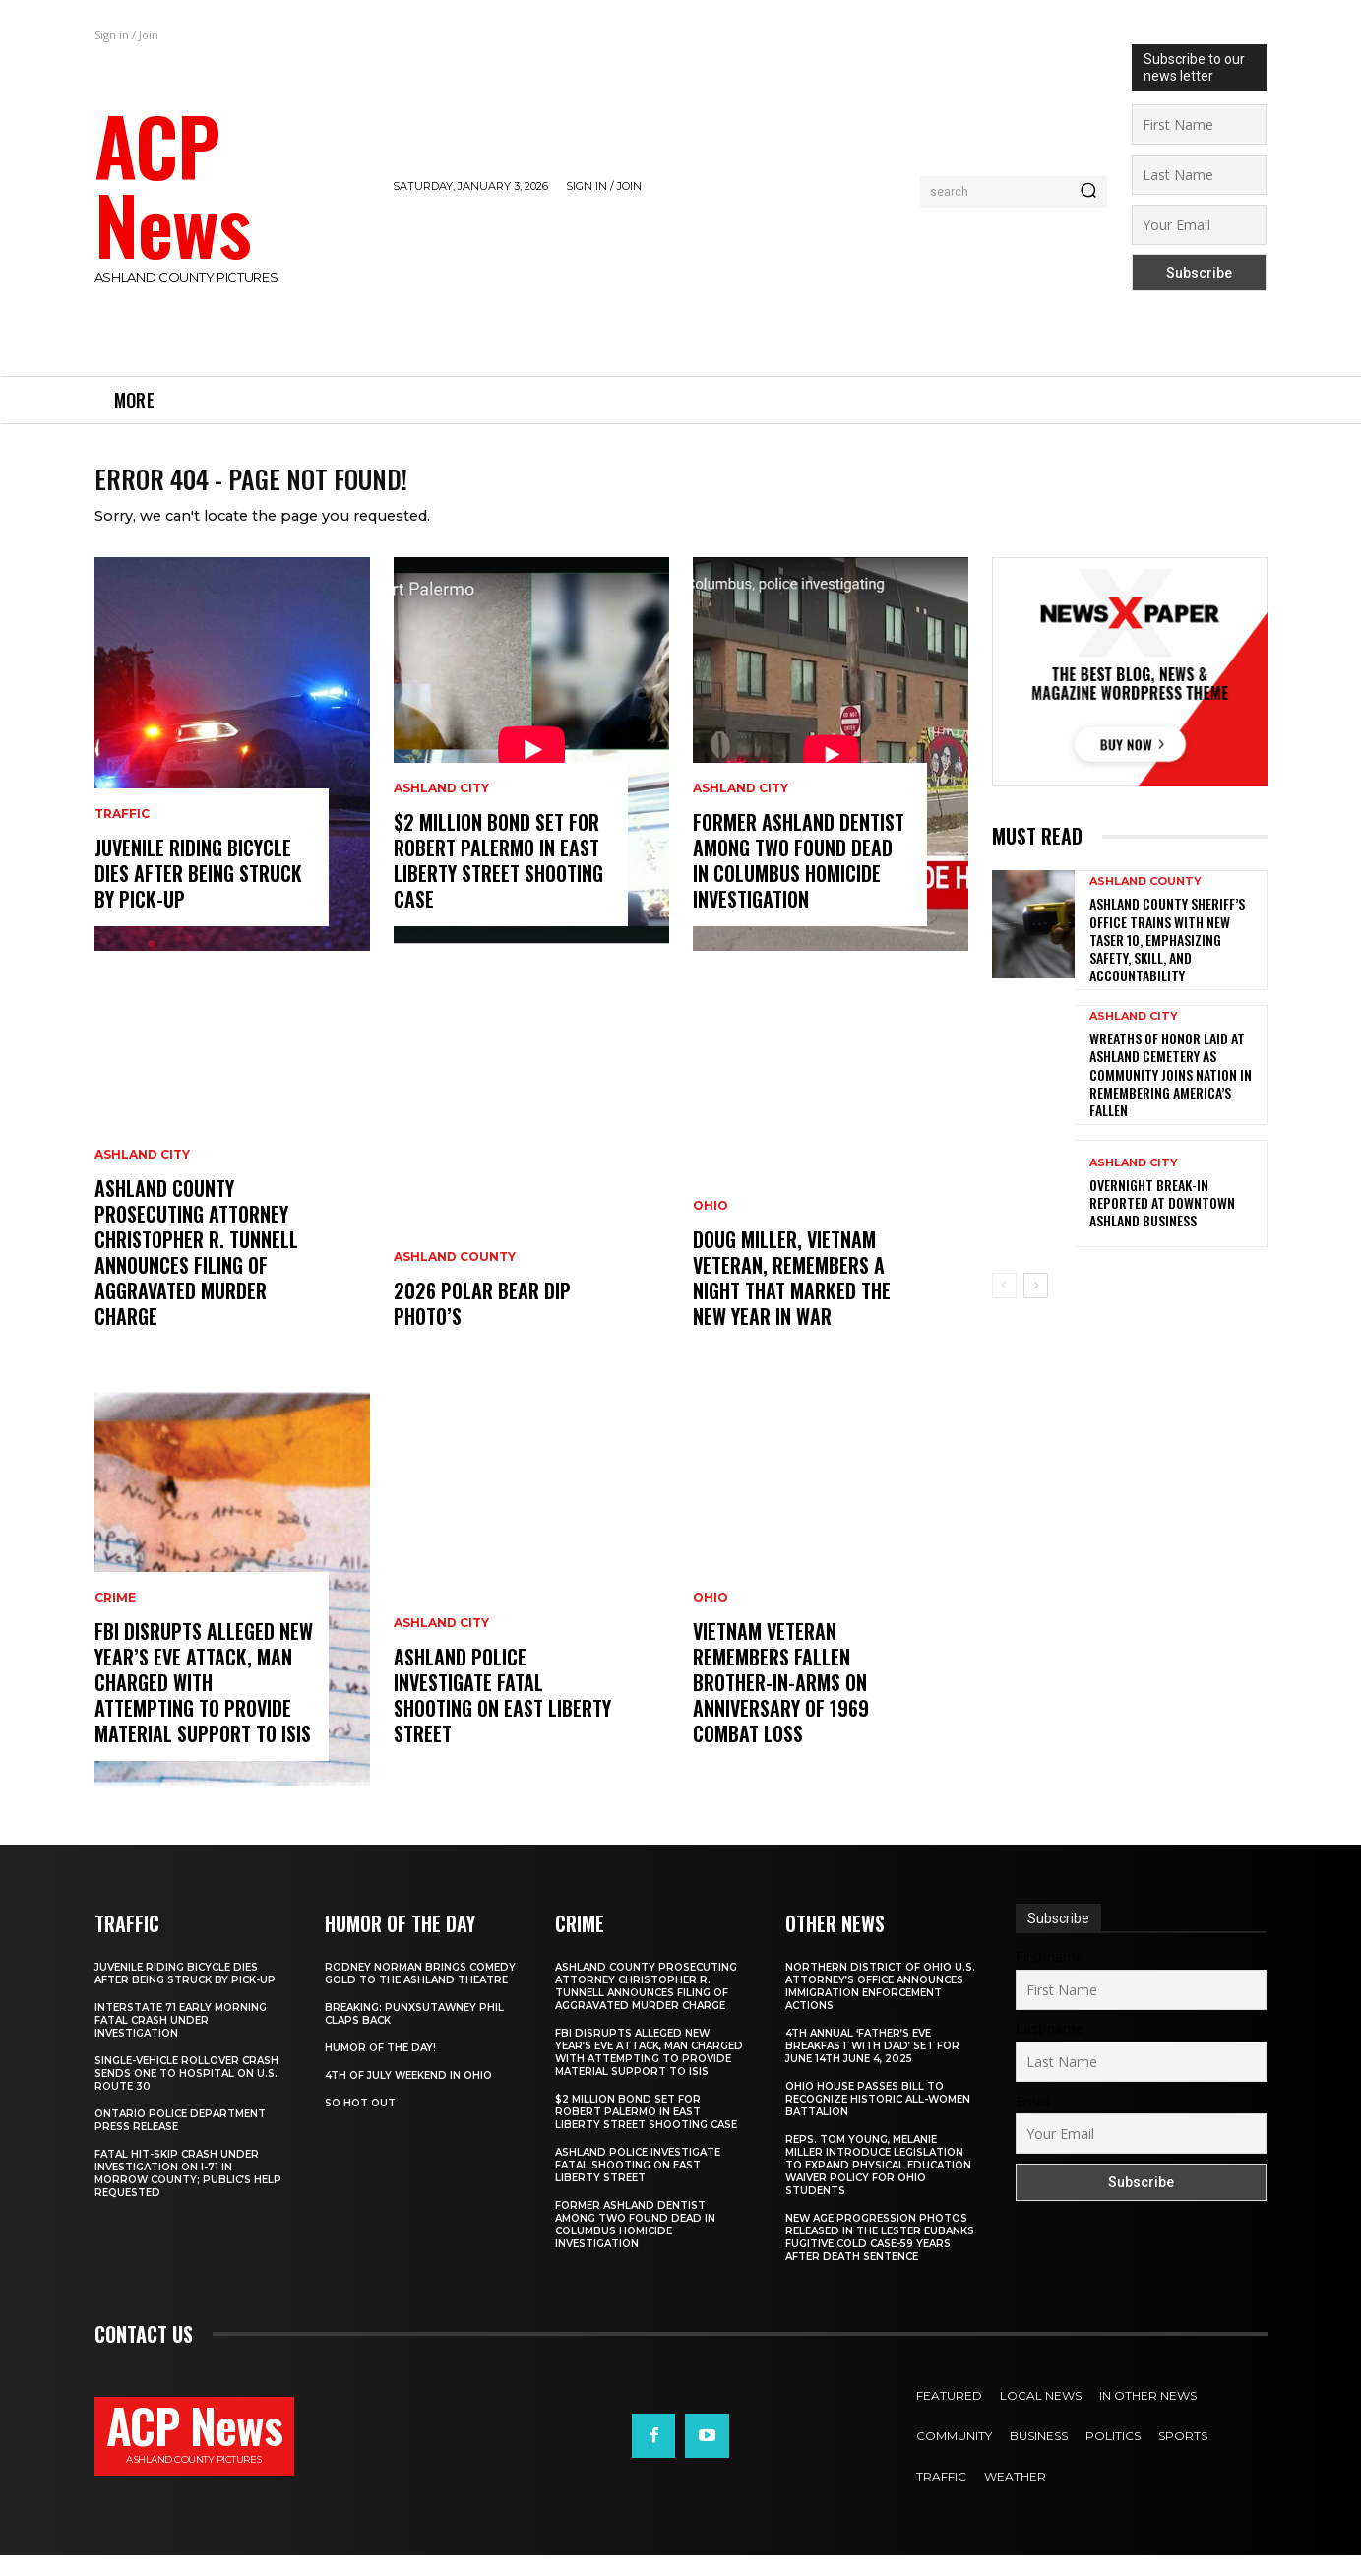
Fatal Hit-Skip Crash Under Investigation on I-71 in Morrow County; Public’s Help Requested (187, 2194)
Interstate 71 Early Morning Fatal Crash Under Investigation (180, 2041)
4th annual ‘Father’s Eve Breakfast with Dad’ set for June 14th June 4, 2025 (872, 2066)
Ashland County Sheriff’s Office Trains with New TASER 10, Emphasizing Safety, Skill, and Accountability (1167, 959)
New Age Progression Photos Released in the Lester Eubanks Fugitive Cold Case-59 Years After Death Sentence (879, 2258)
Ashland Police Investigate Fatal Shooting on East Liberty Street (502, 1716)
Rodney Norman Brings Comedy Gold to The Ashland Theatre (420, 1994)
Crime (115, 1618)
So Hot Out (360, 2123)
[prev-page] (1004, 1306)
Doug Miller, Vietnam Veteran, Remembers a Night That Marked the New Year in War (792, 1298)
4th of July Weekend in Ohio (408, 2096)
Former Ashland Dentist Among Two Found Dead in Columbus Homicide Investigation (798, 881)
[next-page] (1035, 1306)
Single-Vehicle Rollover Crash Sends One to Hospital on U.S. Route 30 (186, 2094)
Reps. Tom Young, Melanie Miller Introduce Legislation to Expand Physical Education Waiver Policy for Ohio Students (878, 2186)
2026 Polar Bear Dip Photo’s (482, 1323)
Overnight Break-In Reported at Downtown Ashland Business (1162, 1223)
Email (1033, 2121)
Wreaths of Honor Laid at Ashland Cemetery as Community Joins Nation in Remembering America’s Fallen (1170, 1094)
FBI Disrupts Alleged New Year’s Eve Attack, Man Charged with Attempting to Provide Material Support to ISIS (203, 1703)
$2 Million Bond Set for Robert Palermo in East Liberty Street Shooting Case (498, 881)
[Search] (1088, 192)
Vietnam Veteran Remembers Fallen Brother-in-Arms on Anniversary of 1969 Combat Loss (781, 1703)
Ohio (710, 1226)
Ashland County (455, 1278)
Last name (1049, 2049)
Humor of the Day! (380, 2068)
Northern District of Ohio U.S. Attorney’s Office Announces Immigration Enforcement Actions (880, 2007)
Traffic (122, 835)
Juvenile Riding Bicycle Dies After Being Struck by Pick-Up (198, 893)
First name (1049, 1977)
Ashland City (142, 1175)
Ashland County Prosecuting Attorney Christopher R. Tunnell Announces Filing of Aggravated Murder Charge (196, 1272)
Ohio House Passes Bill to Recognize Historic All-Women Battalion (877, 2120)
